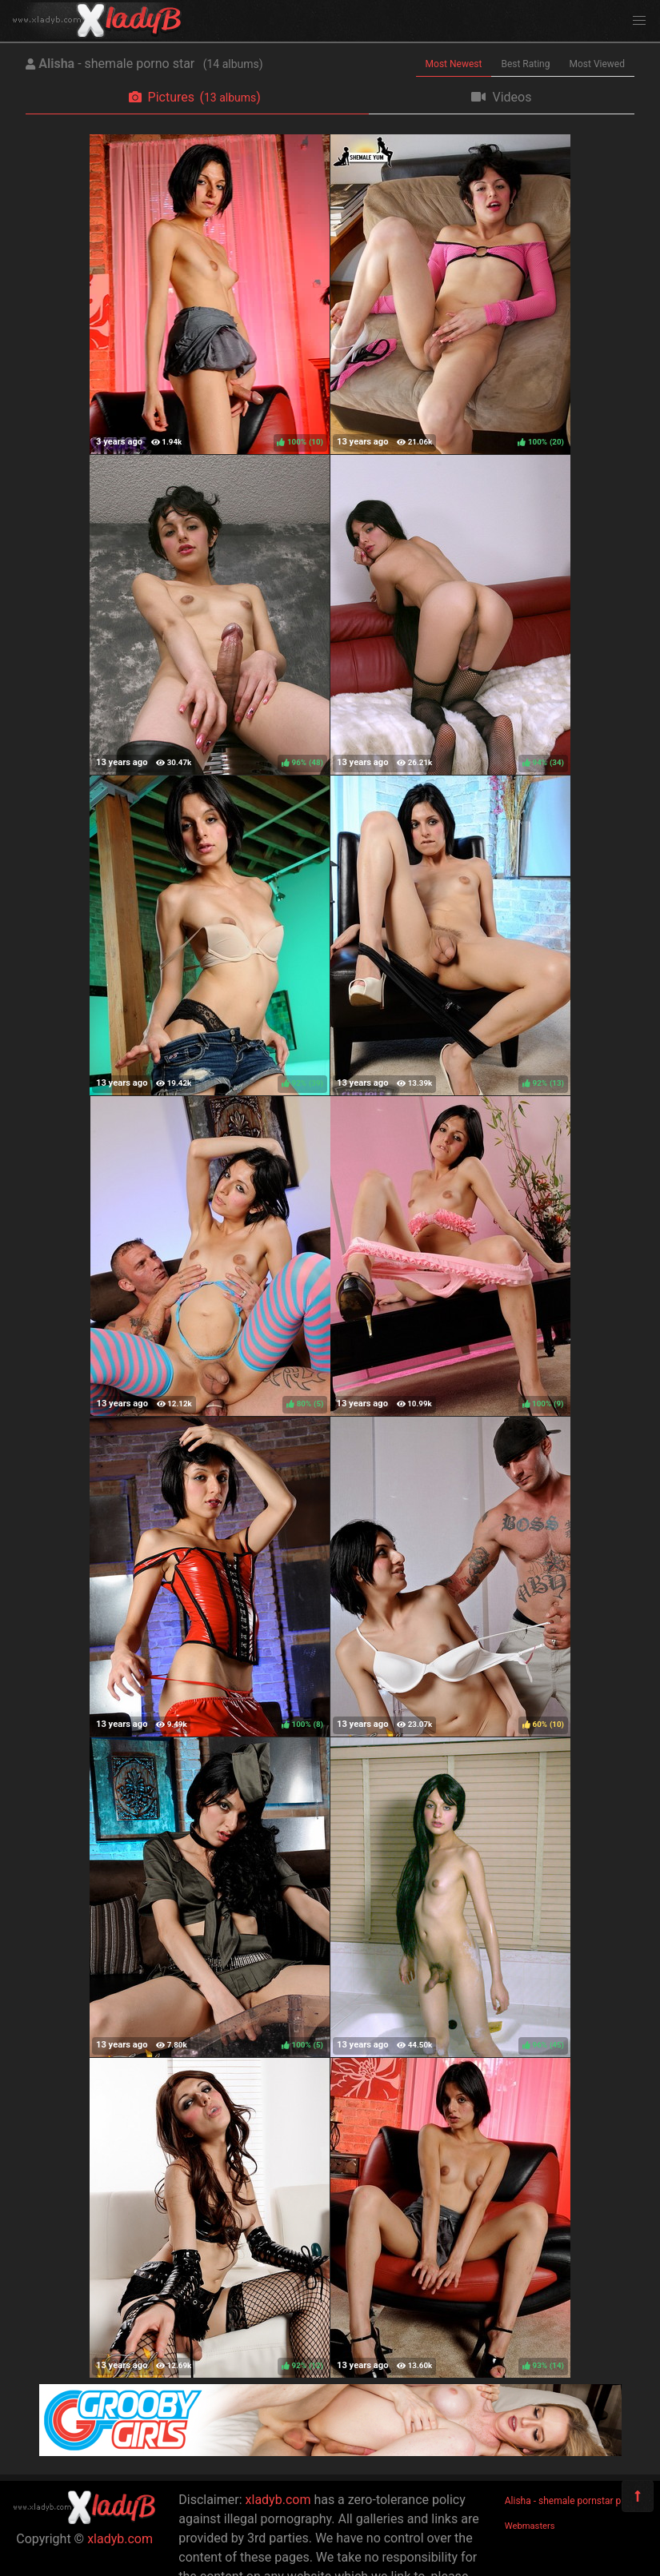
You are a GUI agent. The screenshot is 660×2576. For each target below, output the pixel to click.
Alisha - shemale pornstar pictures (577, 2500)
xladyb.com (120, 2538)
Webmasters (530, 2526)
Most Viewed (598, 64)
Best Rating (525, 64)
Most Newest (454, 64)
